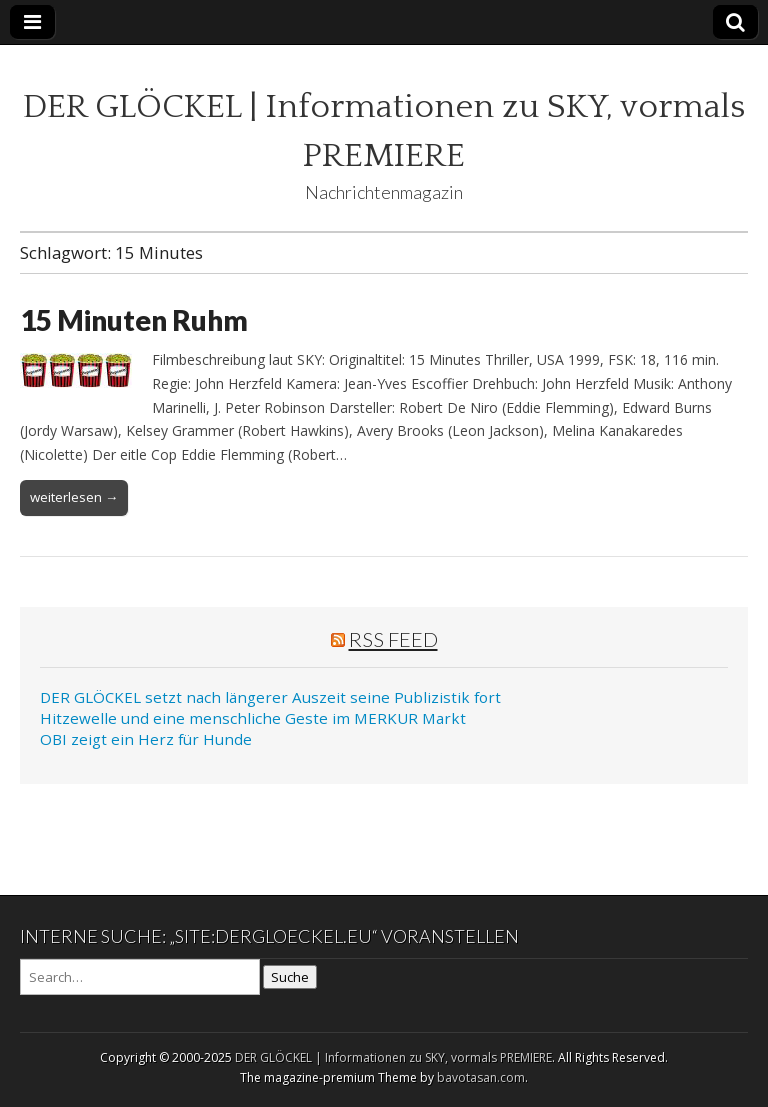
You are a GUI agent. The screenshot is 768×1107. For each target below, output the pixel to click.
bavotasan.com (481, 1077)
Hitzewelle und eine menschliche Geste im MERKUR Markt (253, 718)
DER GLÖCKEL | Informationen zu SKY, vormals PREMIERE (393, 1057)
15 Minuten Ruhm (134, 320)
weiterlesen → (74, 497)
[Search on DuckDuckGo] (140, 977)
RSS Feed (393, 639)
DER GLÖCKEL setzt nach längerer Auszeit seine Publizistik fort (270, 697)
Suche (290, 977)
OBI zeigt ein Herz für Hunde (146, 739)
